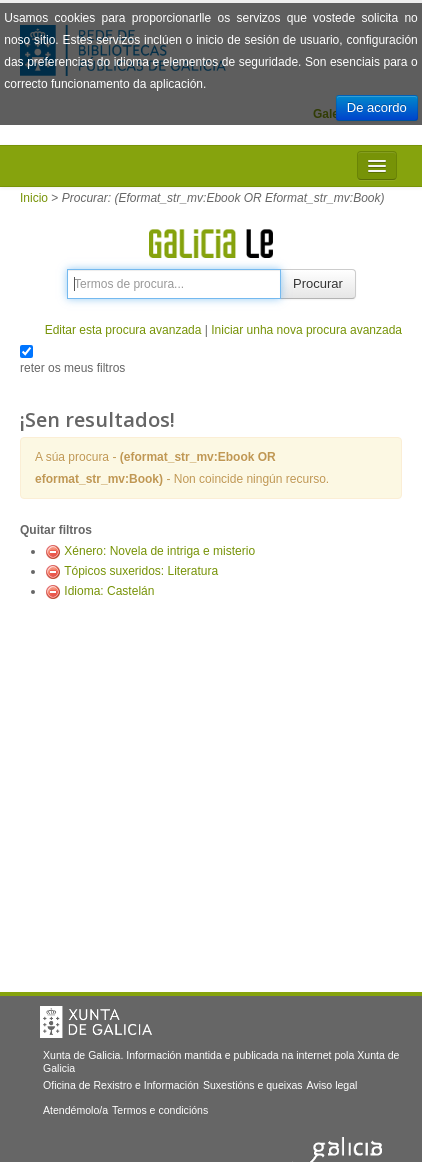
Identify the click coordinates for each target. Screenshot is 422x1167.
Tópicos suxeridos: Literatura (141, 571)
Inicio (34, 198)
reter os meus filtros (72, 368)
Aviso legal (332, 1085)
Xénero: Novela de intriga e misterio (159, 551)
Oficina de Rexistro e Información (121, 1085)
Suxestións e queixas (253, 1085)
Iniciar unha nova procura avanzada (306, 330)
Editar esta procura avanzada (123, 330)
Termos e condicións (160, 1110)
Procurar (318, 283)
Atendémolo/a (75, 1110)
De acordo (377, 107)
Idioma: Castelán (109, 591)
